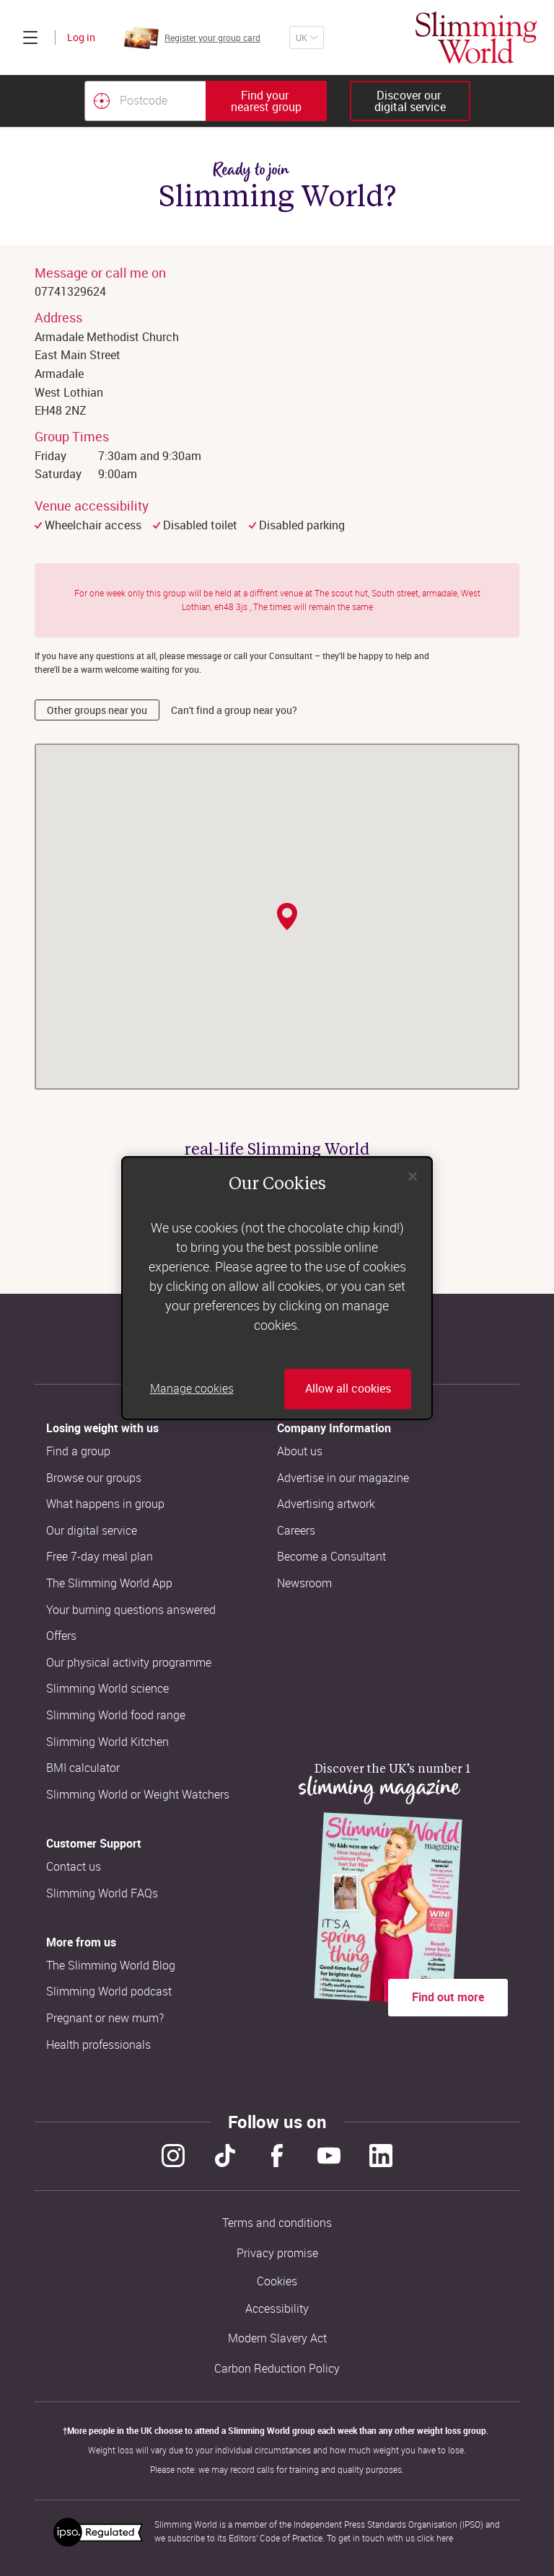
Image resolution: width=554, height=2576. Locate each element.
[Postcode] (145, 101)
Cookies (277, 2281)
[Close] (412, 1176)
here (444, 2538)
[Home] (476, 37)
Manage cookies (192, 1389)
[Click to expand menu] (30, 37)
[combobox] (205, 101)
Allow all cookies (348, 1389)
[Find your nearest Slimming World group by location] (101, 101)
